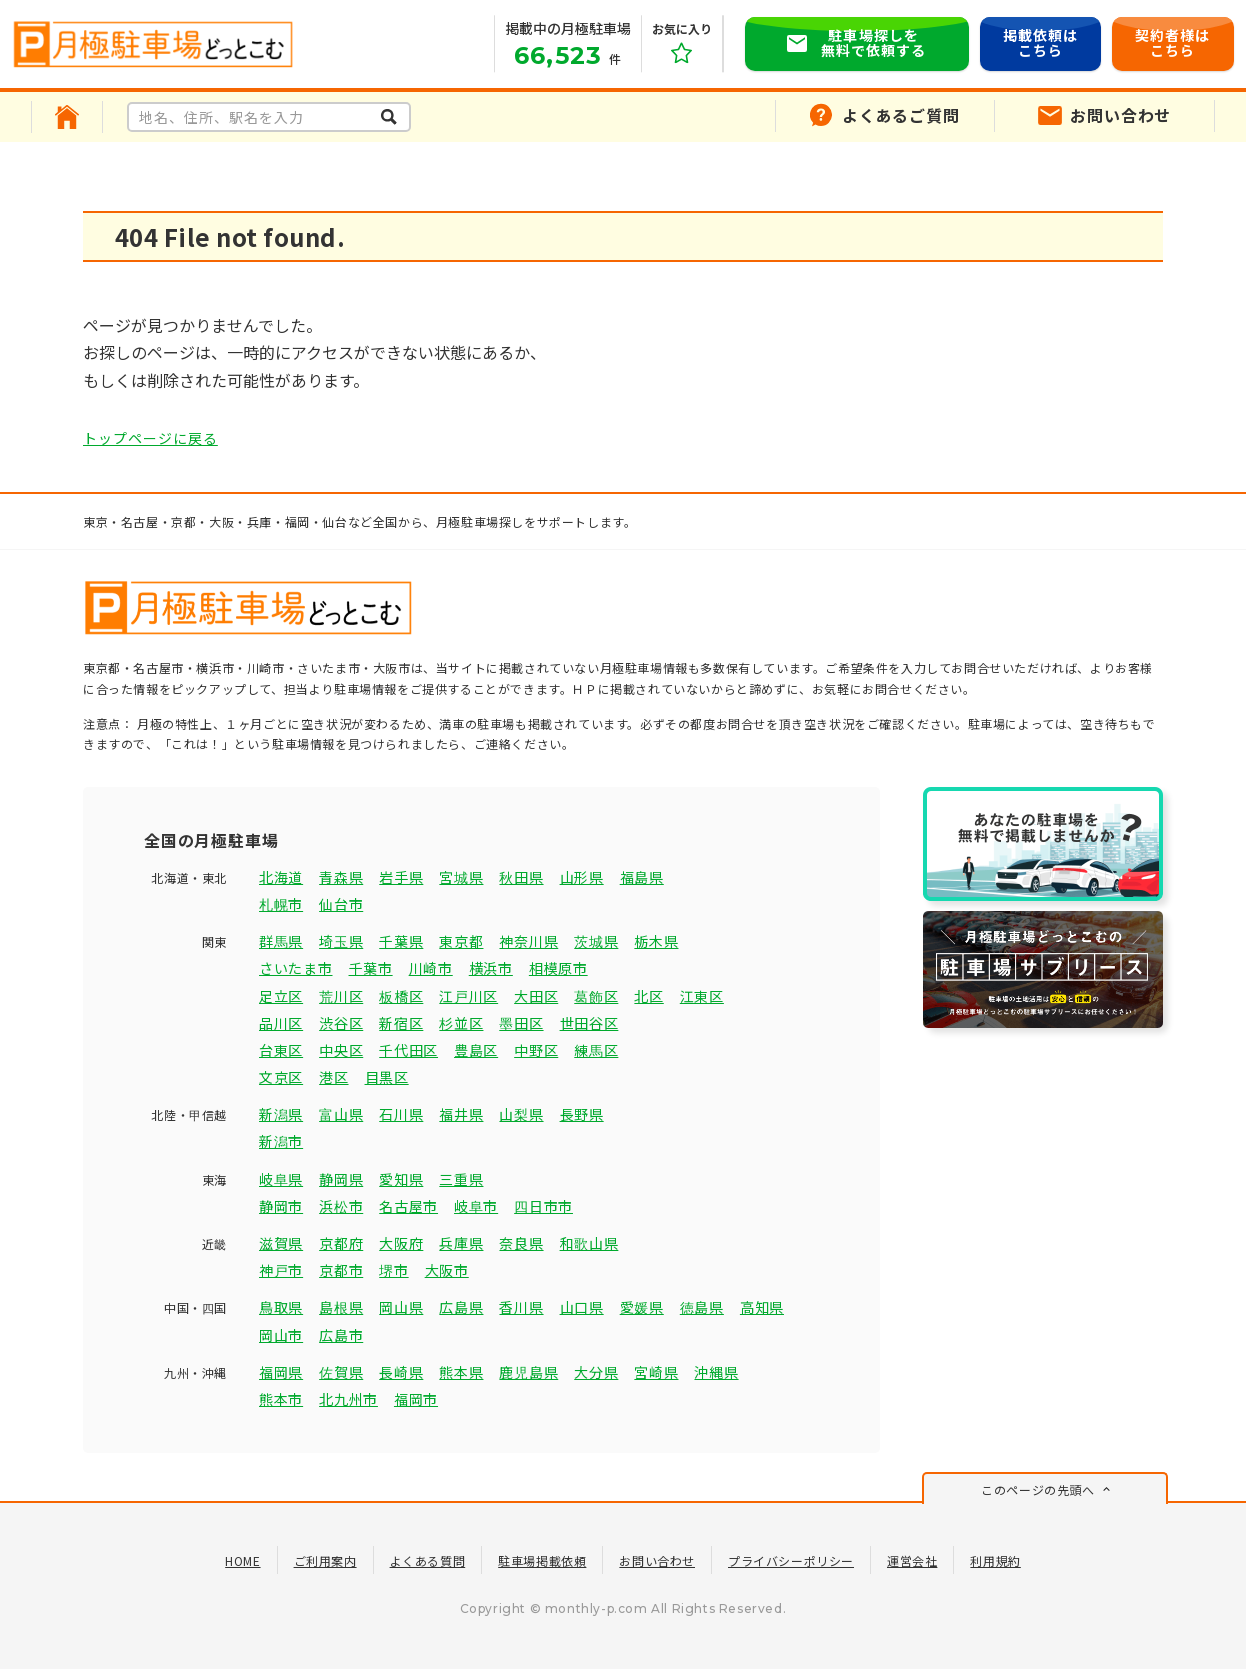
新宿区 (401, 1023)
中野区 (536, 1050)
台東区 (281, 1050)
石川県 (401, 1114)
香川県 (521, 1307)
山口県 (582, 1307)
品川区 (281, 1023)
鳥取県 (281, 1307)
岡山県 (401, 1307)
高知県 (762, 1307)
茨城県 (596, 941)
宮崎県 (656, 1372)
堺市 (393, 1270)
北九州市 (348, 1399)
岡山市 (281, 1335)
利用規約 (995, 1560)
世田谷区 (589, 1023)
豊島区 (476, 1050)
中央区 (341, 1050)
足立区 (281, 996)
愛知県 (401, 1179)
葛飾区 (596, 996)
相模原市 (558, 968)
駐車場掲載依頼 (542, 1560)
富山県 (341, 1114)
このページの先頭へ (1037, 1489)
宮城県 (461, 877)
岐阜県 (281, 1179)
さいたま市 (296, 968)
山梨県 (521, 1114)
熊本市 (281, 1399)
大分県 (596, 1372)
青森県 (341, 877)
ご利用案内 (325, 1560)
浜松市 (341, 1206)
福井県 (461, 1114)
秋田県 (521, 877)
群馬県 (281, 941)
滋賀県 (281, 1243)
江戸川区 (468, 996)
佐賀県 (341, 1372)
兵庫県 (461, 1243)
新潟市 (281, 1141)
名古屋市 (408, 1206)
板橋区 (401, 996)
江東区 (702, 996)
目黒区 (387, 1077)
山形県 (582, 877)
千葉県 (401, 941)
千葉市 (371, 968)
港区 (333, 1077)
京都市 (341, 1270)
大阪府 (401, 1243)
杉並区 (461, 1023)
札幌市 (281, 904)
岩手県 (401, 877)
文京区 (281, 1077)
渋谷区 (341, 1023)
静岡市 (281, 1206)
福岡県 (281, 1372)
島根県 (341, 1307)
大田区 (536, 996)
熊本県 (461, 1372)
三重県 (461, 1179)
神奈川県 (528, 941)
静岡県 (341, 1179)
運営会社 (912, 1560)
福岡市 (416, 1399)
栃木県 (656, 941)
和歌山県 (589, 1243)
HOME (242, 1560)
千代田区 (408, 1050)
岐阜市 (476, 1206)
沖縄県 (716, 1372)
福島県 (642, 877)
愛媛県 (642, 1307)
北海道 (281, 877)
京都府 (341, 1243)
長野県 (582, 1114)
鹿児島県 (528, 1372)
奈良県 (521, 1243)
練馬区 (596, 1050)
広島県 (461, 1307)
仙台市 (341, 904)
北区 (648, 996)
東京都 (461, 941)
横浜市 (491, 968)
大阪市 (447, 1270)
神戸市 (281, 1270)
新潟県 (281, 1114)
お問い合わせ (657, 1560)
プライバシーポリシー (791, 1560)
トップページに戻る (150, 438)
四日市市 (543, 1206)
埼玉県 (341, 941)
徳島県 (702, 1307)
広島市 (341, 1335)
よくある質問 (428, 1560)
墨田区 (521, 1023)
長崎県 (401, 1372)
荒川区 (341, 996)
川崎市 (431, 968)
